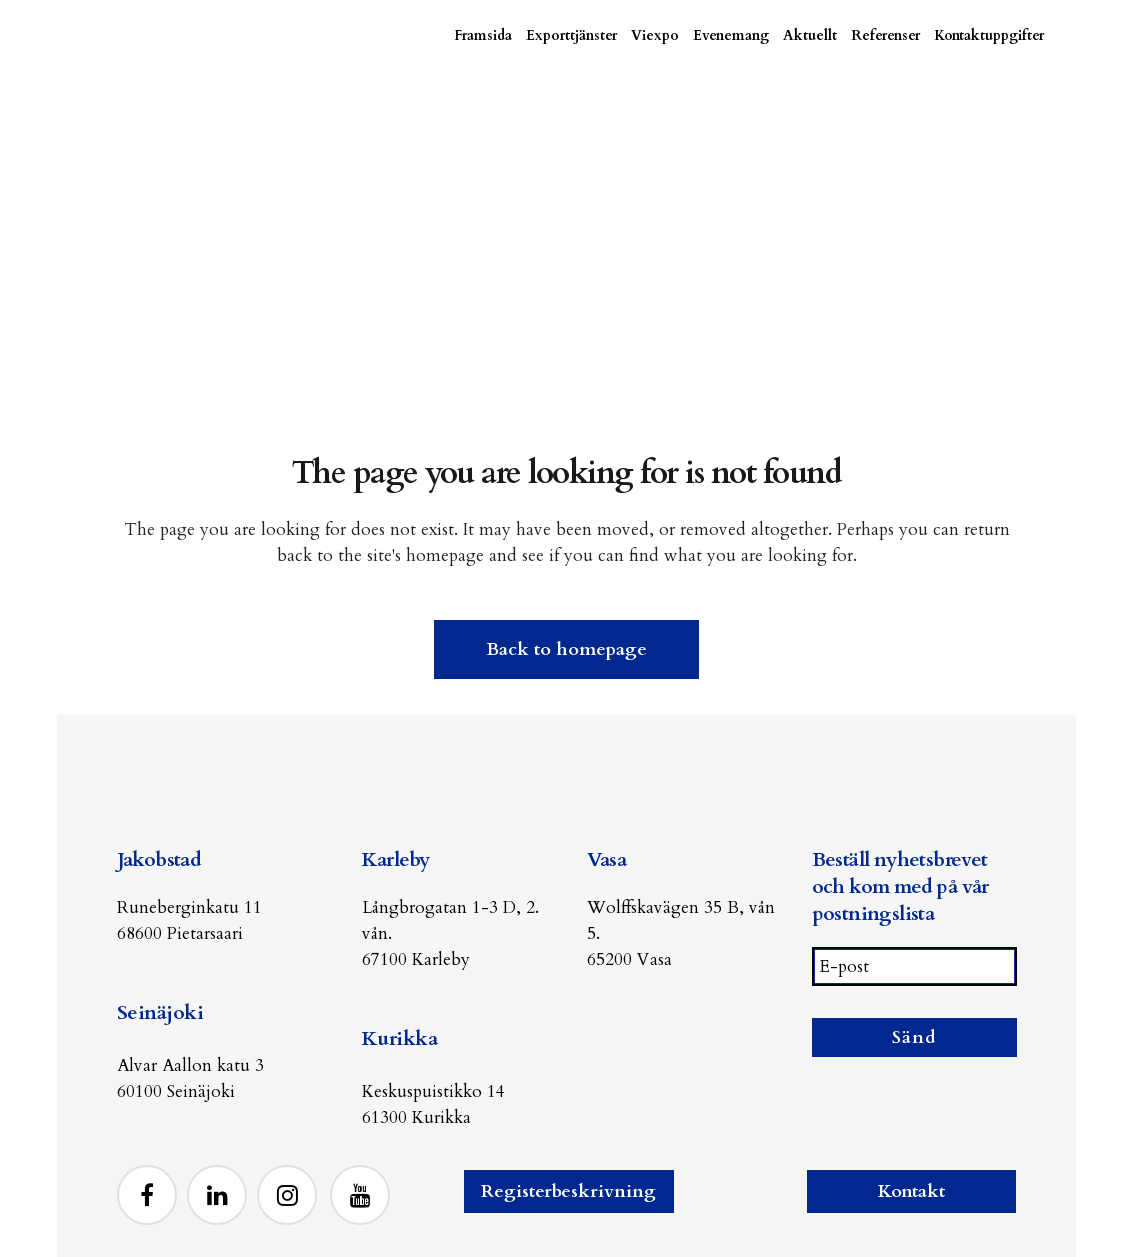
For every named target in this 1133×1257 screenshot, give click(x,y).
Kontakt (911, 1191)
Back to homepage (566, 647)
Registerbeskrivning (568, 1191)
